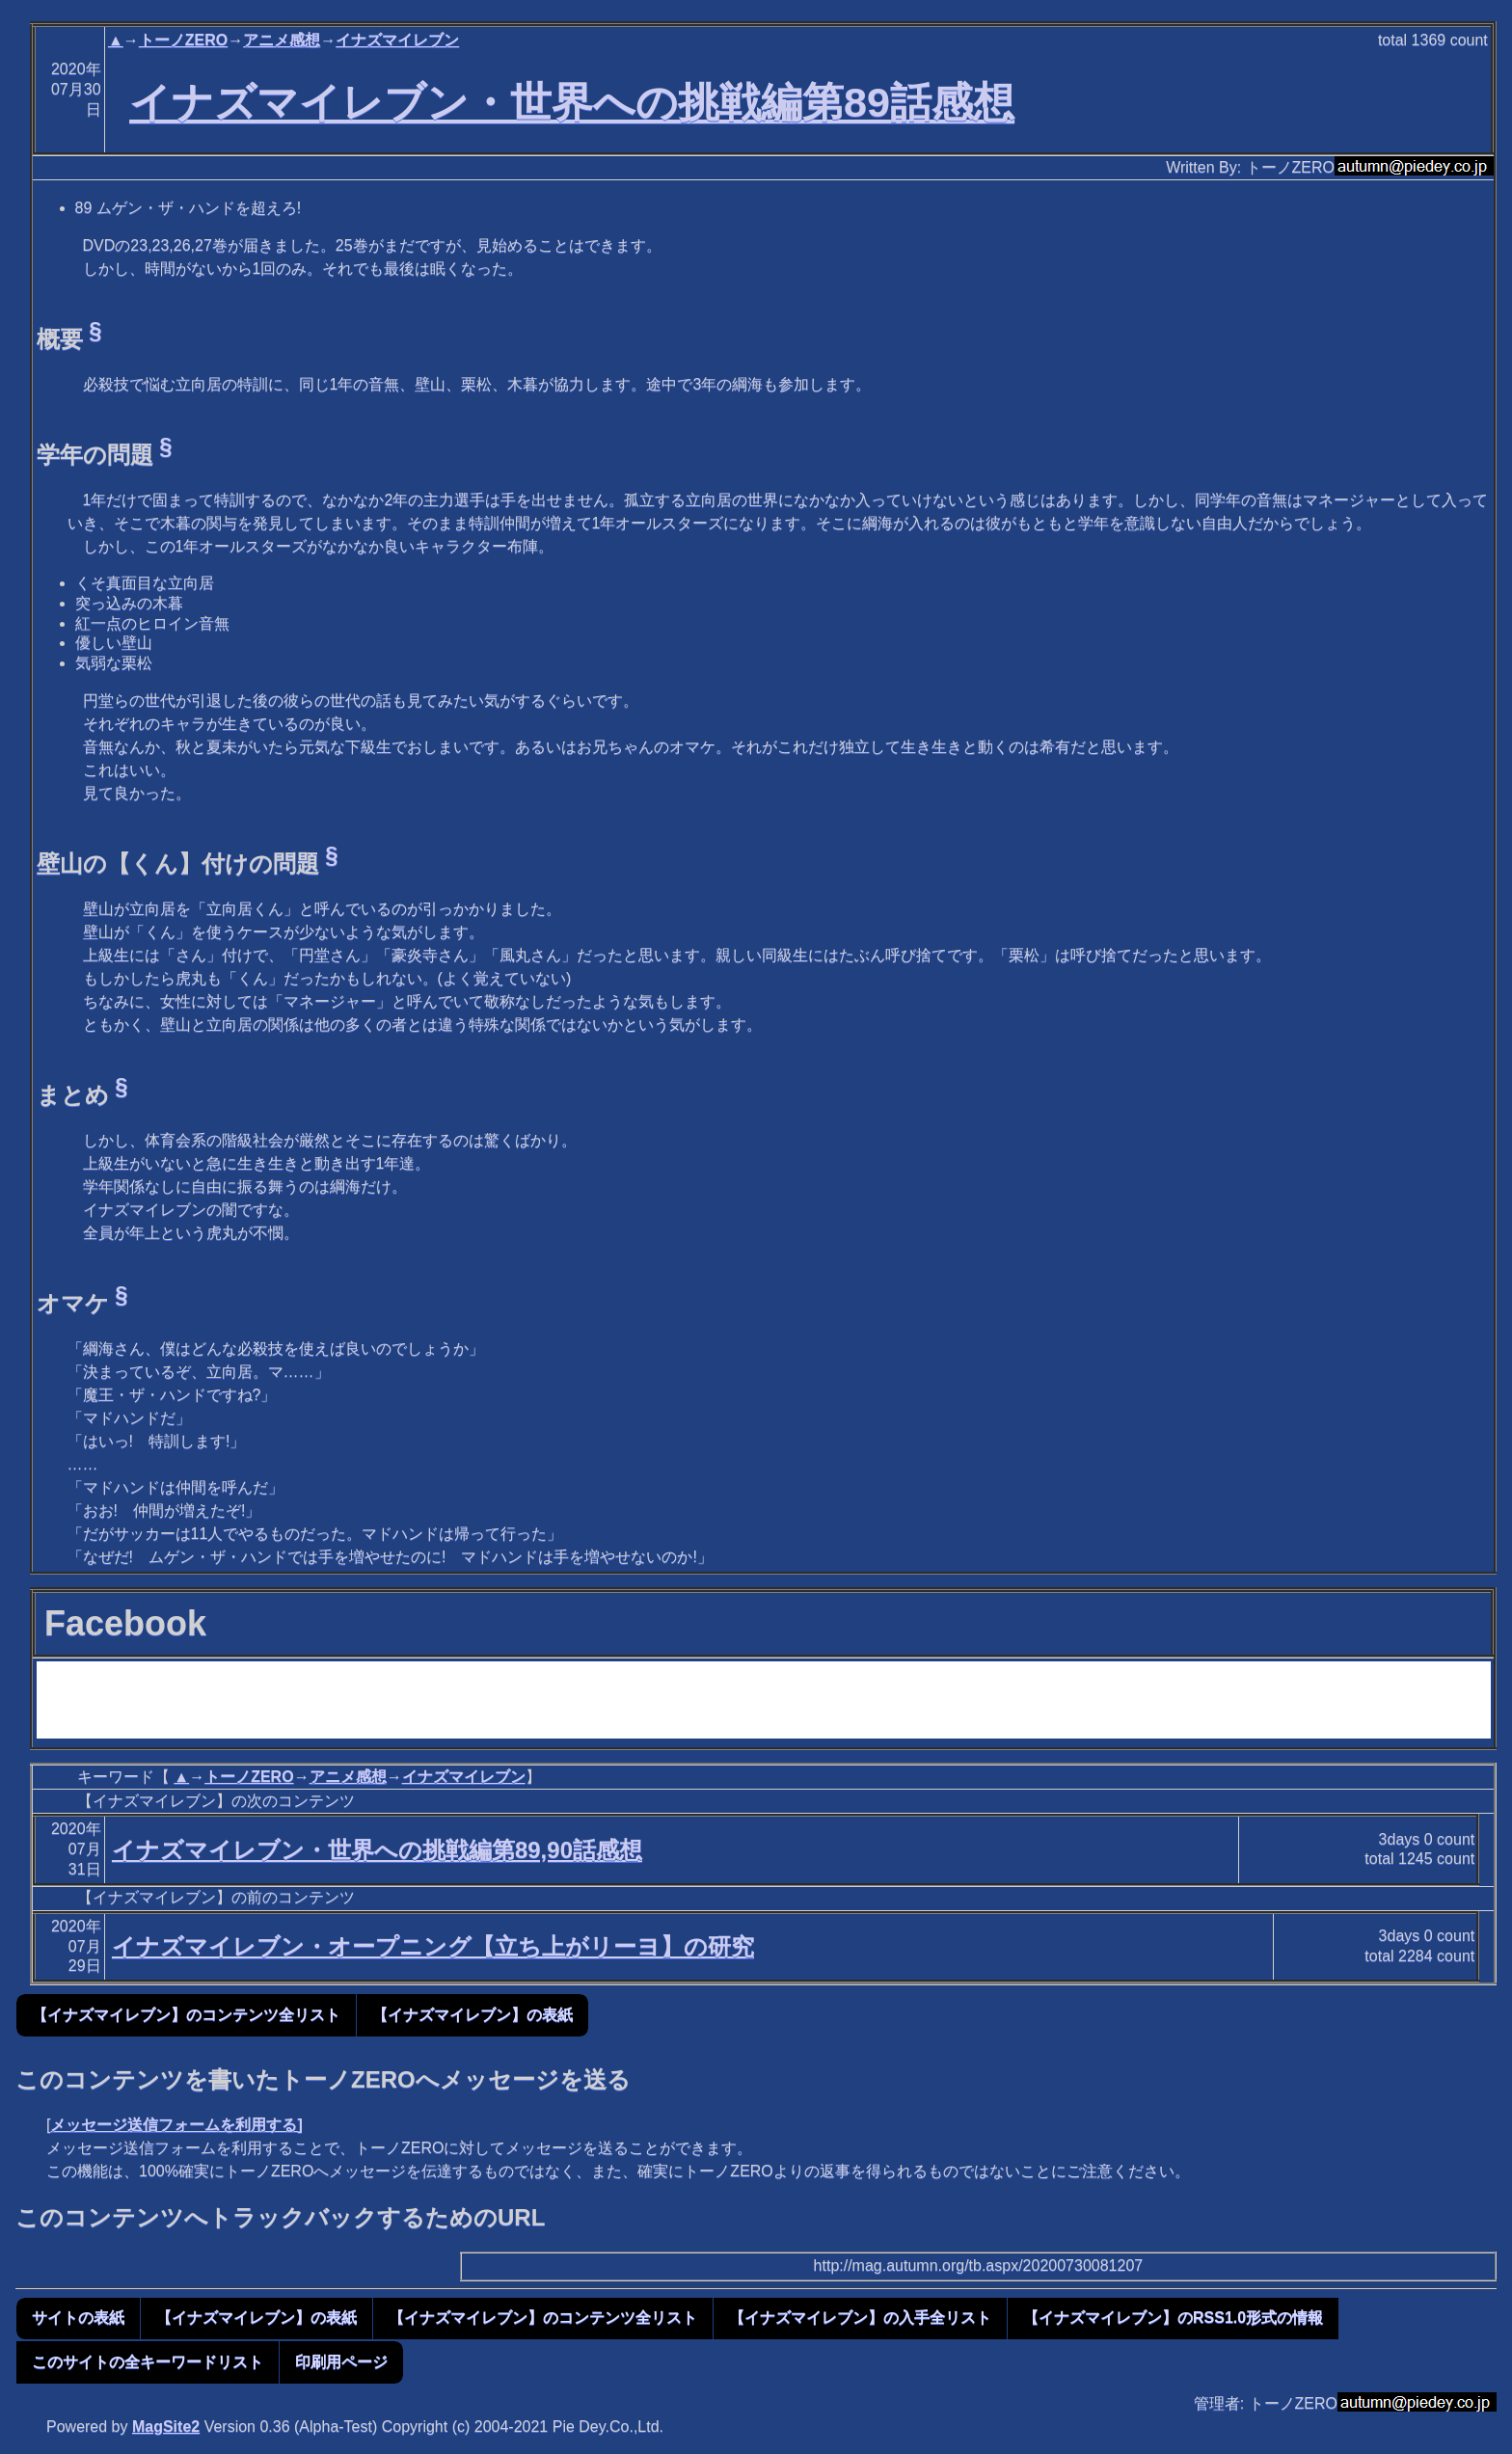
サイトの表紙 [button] (78, 2317)
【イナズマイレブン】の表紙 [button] (472, 2015)
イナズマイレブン (397, 40)
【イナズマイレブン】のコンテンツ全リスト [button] (186, 2015)
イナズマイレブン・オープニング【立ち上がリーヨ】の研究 (433, 1946)
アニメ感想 (281, 40)
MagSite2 (166, 2426)
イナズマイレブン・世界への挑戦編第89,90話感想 (377, 1850)
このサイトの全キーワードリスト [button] (147, 2362)
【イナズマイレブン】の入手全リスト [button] (860, 2317)
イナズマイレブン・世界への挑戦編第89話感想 (571, 102)
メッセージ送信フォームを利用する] (176, 2125)
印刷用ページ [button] (341, 2362)
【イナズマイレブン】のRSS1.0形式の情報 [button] (1173, 2317)
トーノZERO (183, 40)
